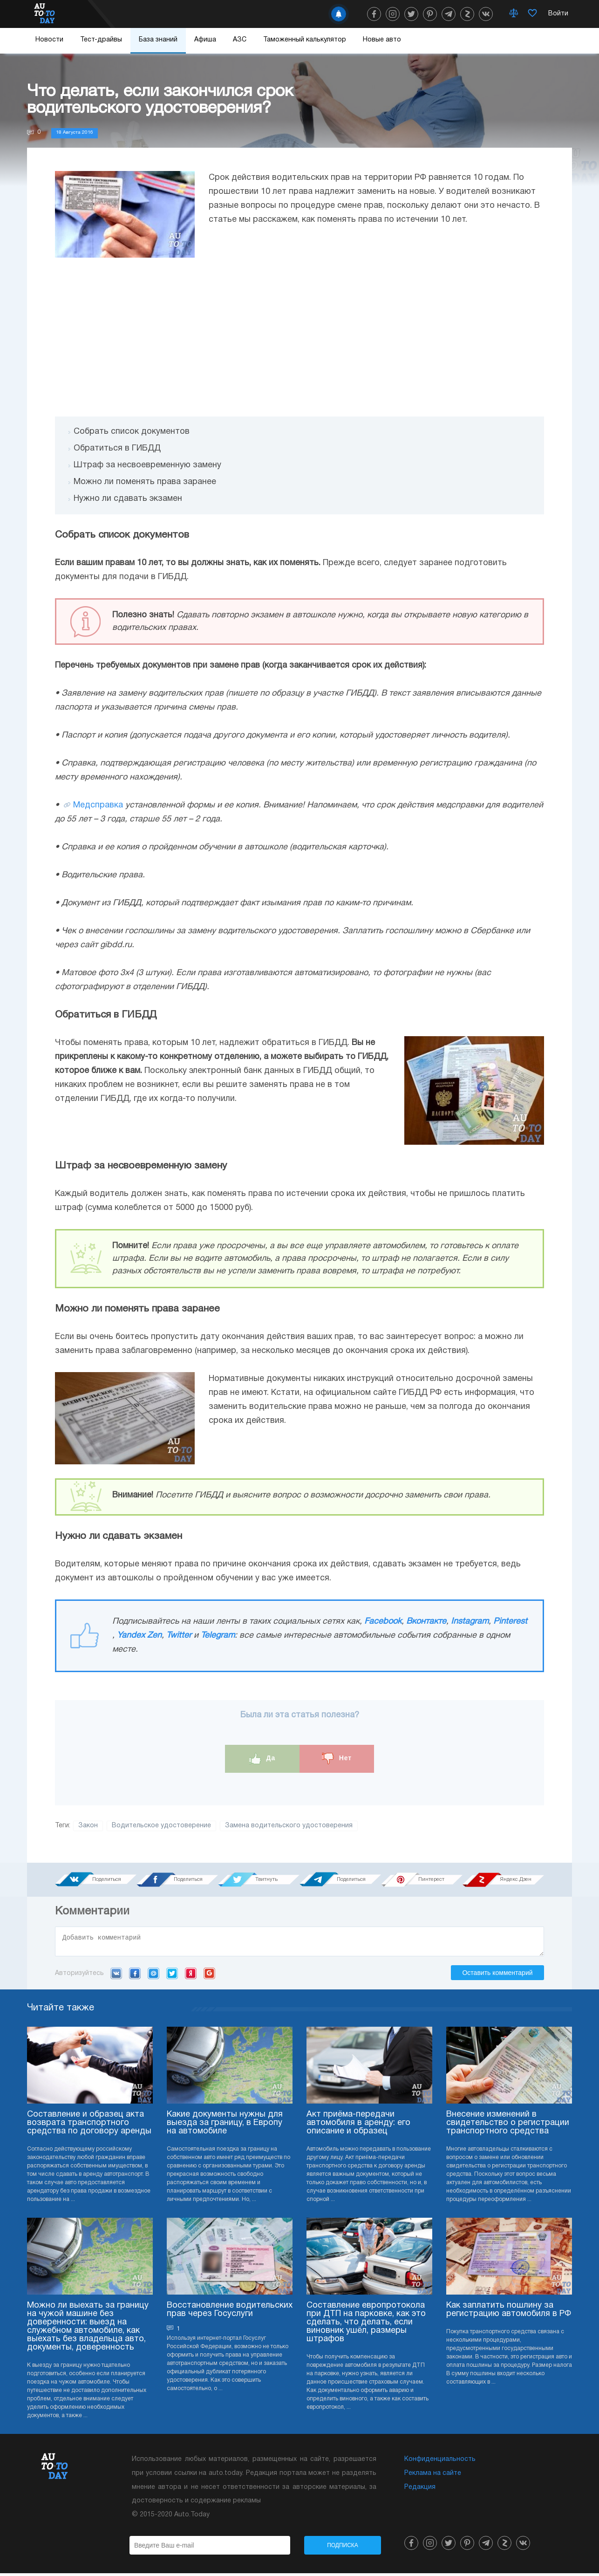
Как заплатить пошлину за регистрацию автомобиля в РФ (508, 2312)
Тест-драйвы (101, 40)
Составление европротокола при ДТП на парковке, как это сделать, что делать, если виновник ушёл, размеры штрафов (366, 2325)
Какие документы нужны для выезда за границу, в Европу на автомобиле (225, 2125)
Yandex (191, 1976)
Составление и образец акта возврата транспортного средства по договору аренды (89, 2125)
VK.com (116, 1976)
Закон (88, 1826)
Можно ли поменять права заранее (145, 482)
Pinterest (510, 1622)
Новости (49, 40)
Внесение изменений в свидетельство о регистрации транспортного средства (507, 2125)
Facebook (383, 1622)
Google (209, 1976)
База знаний (158, 40)
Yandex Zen (139, 1636)
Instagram (470, 1622)
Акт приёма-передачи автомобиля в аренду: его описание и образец (358, 2125)
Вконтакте (426, 1622)
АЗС (239, 40)
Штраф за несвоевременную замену (147, 465)
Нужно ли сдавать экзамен (128, 499)
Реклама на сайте (432, 2476)
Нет (337, 1758)
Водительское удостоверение (161, 1826)
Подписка (342, 2548)
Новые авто (382, 40)
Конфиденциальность (440, 2462)
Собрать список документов (132, 432)
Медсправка (98, 805)
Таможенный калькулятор (304, 40)
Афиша (205, 40)
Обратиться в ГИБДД (117, 448)
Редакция (420, 2490)
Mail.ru (153, 1976)
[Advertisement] (299, 337)
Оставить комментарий (497, 1975)
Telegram (218, 1636)
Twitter (178, 1636)
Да (262, 1758)
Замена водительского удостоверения (289, 1826)
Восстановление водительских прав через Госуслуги (230, 2312)
